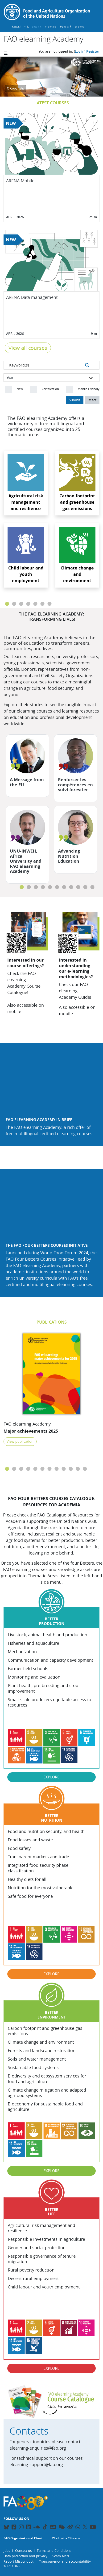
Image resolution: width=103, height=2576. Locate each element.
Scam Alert (60, 2556)
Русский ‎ (66, 26)
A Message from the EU (27, 782)
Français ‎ (51, 26)
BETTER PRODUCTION (51, 1621)
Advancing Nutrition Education (69, 856)
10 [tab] (85, 887)
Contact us (23, 2550)
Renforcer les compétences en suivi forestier (75, 785)
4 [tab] (28, 604)
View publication (20, 1441)
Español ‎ (81, 26)
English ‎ (37, 26)
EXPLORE (51, 1777)
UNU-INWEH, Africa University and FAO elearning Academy (25, 861)
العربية (17, 26)
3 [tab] (21, 604)
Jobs (7, 2550)
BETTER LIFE (51, 2212)
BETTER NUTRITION (51, 1818)
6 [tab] (42, 604)
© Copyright (15, 88)
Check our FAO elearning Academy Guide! (75, 991)
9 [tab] (78, 887)
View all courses (27, 347)
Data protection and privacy (25, 2556)
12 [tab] (84, 1469)
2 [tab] (14, 604)
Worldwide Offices (65, 2538)
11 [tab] (92, 887)
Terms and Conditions (54, 2550)
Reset (92, 400)
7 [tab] (49, 604)
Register (92, 51)
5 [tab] (35, 604)
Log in (79, 51)
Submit (74, 400)
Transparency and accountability (65, 2561)
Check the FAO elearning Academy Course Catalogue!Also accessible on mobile (25, 992)
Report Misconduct (18, 2561)
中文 (26, 26)
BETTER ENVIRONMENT (51, 2015)
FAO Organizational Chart (23, 2538)
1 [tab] (7, 604)
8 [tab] (71, 887)
